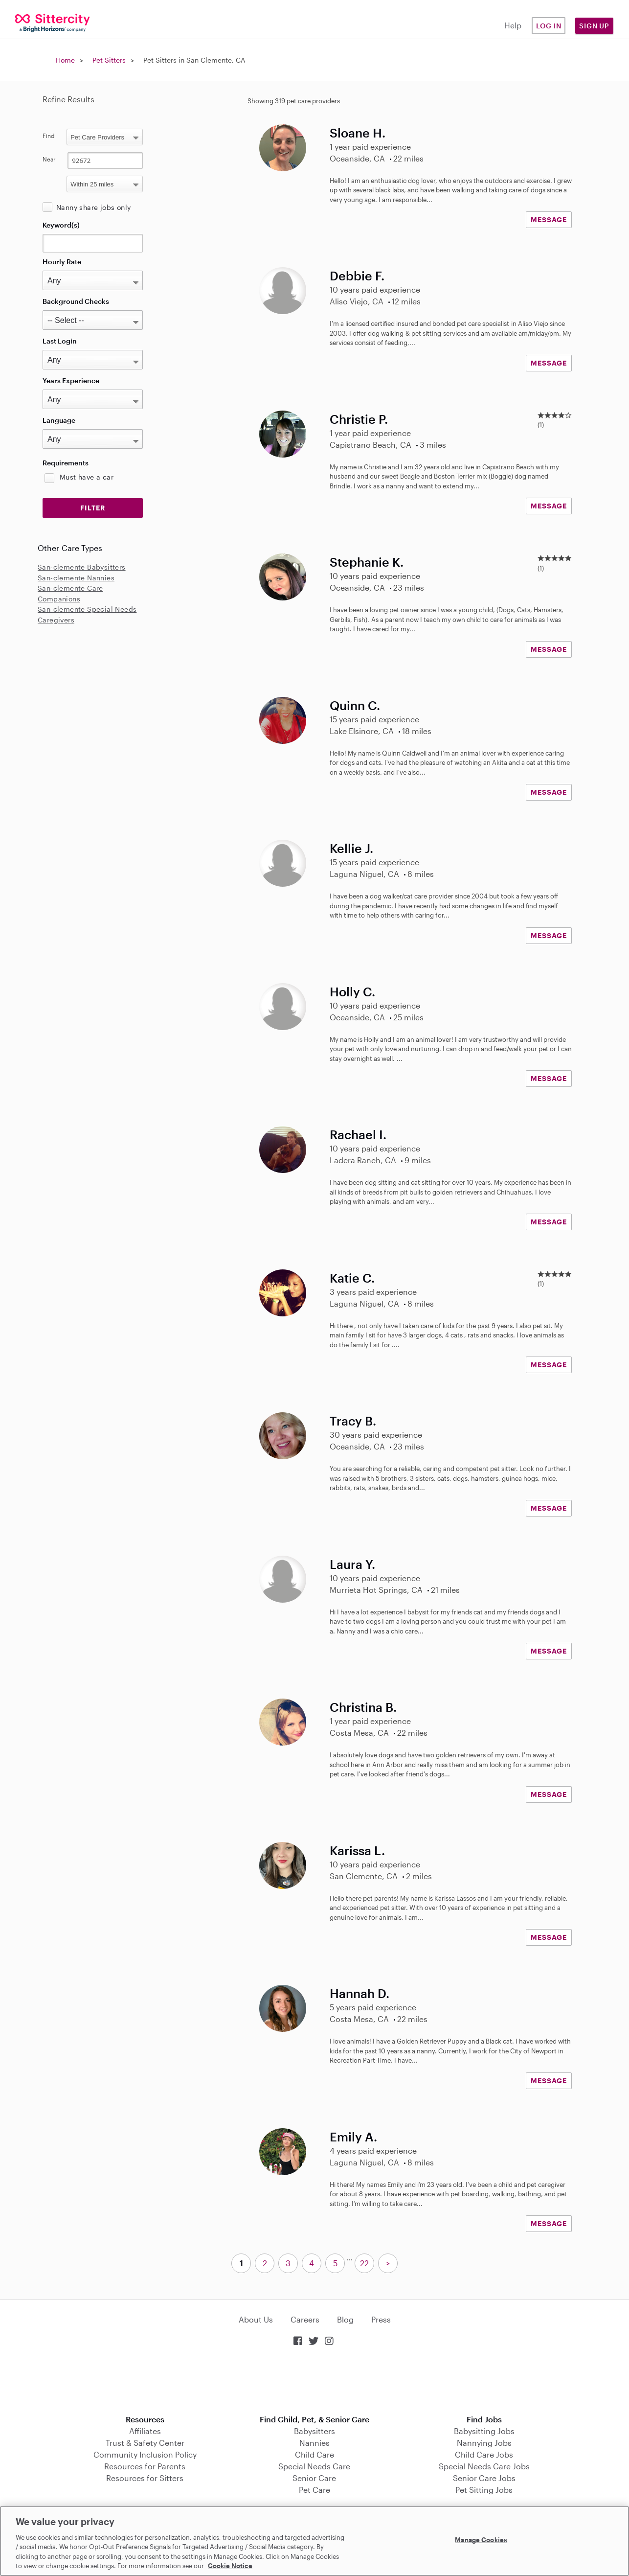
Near (49, 159)
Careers (305, 2319)
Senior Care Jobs (484, 2478)
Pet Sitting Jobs (484, 2489)
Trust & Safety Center (145, 2442)
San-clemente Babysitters (82, 567)
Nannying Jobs (484, 2442)
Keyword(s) (61, 225)
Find (49, 135)
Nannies (314, 2442)
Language (59, 420)
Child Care (314, 2454)
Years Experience (71, 380)
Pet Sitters (109, 60)
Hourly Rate (62, 261)
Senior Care (314, 2478)
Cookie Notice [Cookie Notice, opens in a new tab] (230, 2566)
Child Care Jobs (484, 2454)
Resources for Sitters (144, 2478)
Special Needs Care (314, 2466)
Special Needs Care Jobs (484, 2466)
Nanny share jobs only (93, 207)
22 (364, 2263)
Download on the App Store (314, 2381)
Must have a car (86, 477)
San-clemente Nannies (76, 578)
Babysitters (314, 2431)
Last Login (60, 341)
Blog (345, 2319)
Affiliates (145, 2431)
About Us (256, 2319)
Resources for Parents (144, 2466)
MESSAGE (549, 219)
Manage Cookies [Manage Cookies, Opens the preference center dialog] (481, 2540)
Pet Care (314, 2489)
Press (381, 2319)
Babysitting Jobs (484, 2431)
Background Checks (76, 301)
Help (512, 25)
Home (65, 60)
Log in (549, 26)
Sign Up (594, 26)
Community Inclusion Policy (145, 2454)
